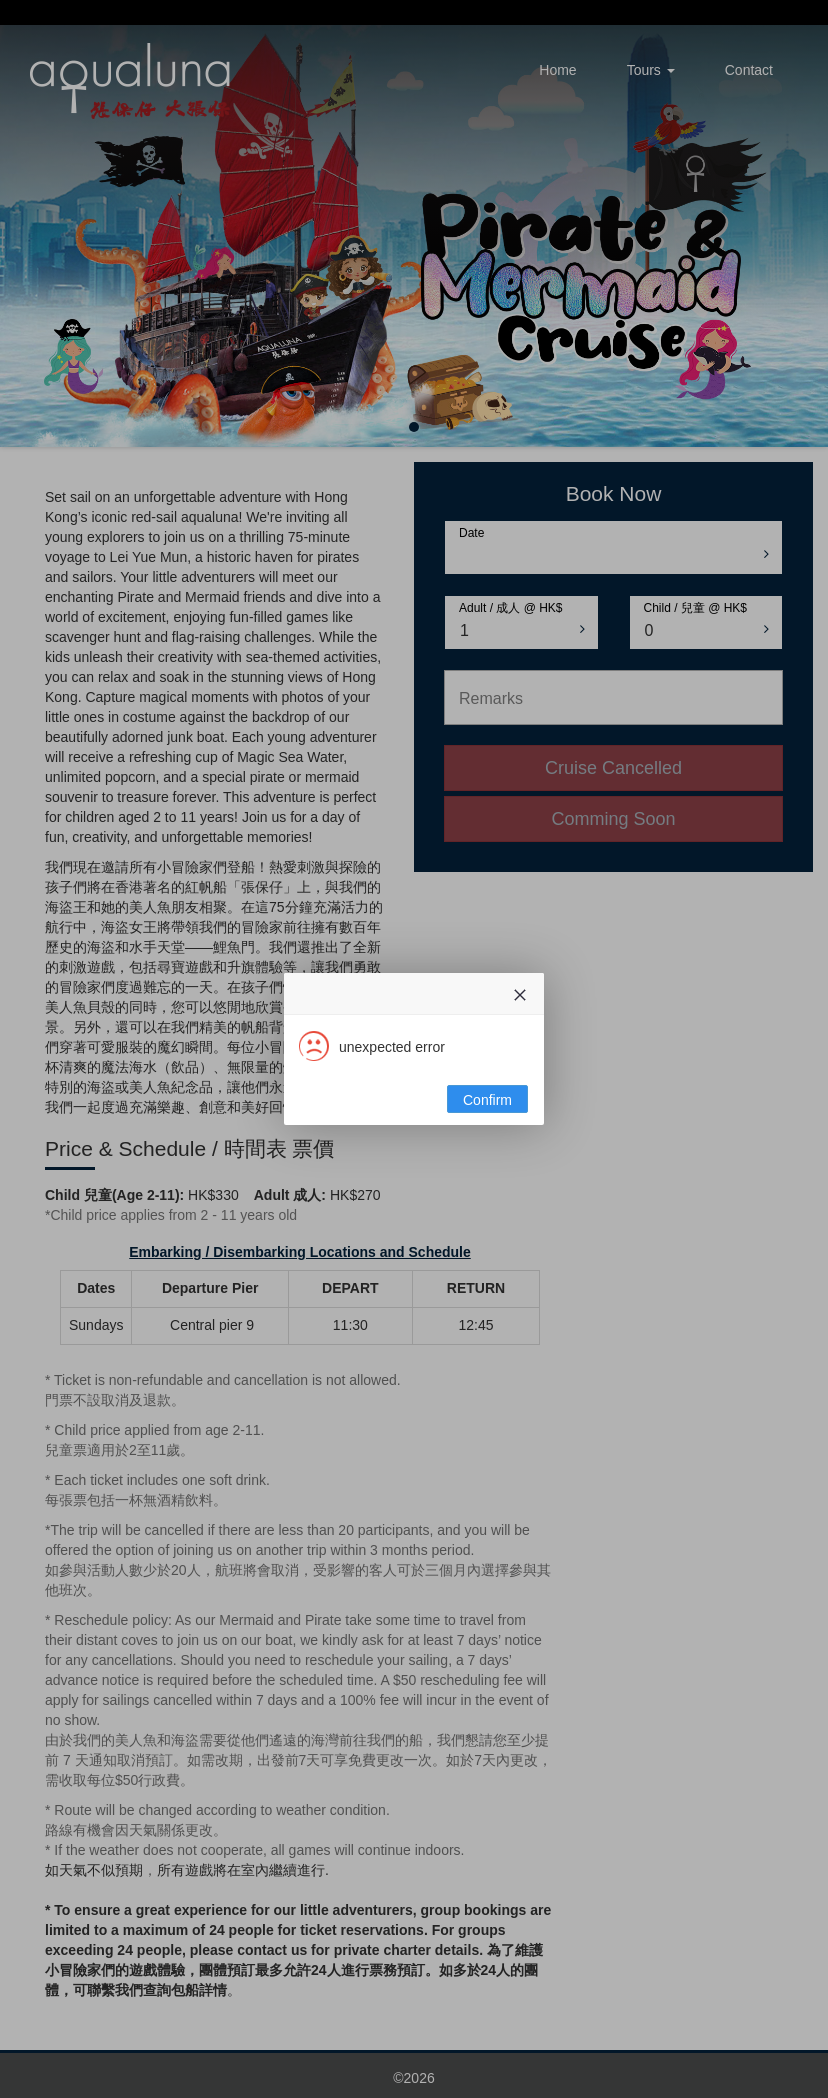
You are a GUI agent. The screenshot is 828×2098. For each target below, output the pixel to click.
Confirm (487, 1100)
